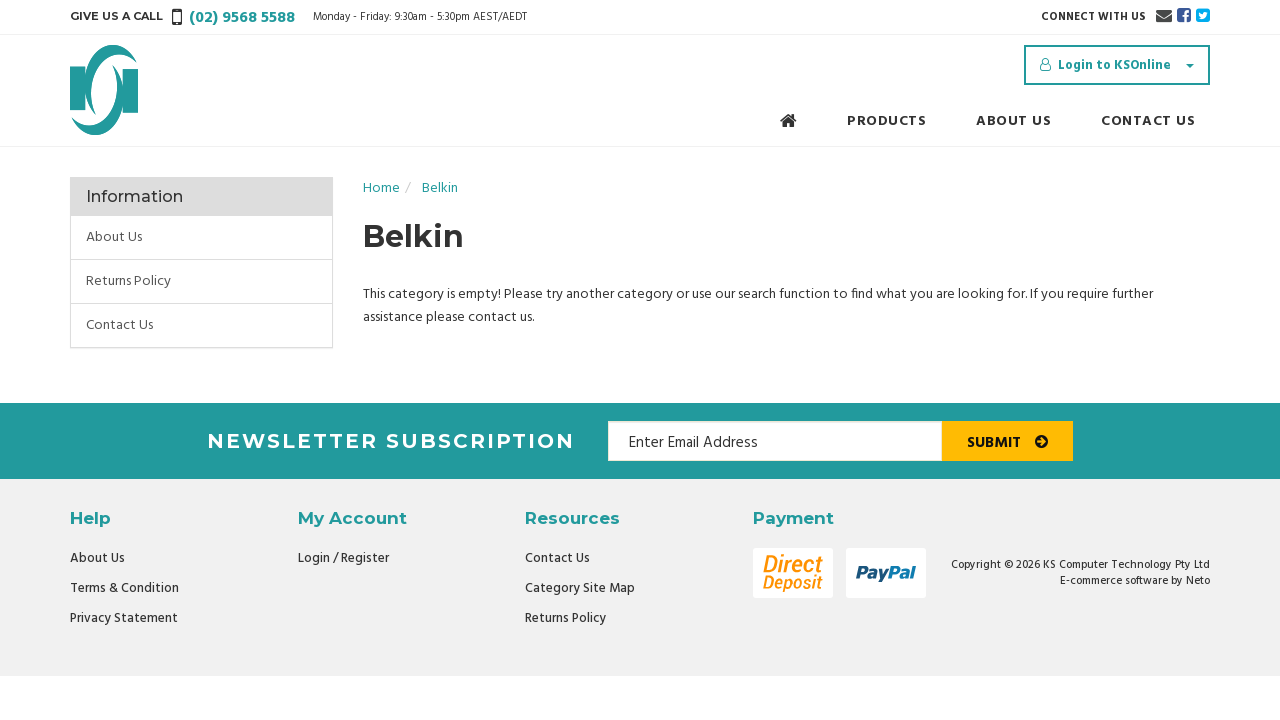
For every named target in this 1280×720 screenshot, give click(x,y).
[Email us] (1164, 17)
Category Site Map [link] (580, 588)
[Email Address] (775, 441)
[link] (1184, 17)
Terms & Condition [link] (124, 588)
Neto (1198, 581)
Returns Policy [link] (128, 281)
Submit (1007, 443)
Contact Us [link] (119, 325)
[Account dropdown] (1117, 65)
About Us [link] (114, 237)
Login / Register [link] (343, 558)
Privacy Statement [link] (124, 618)
